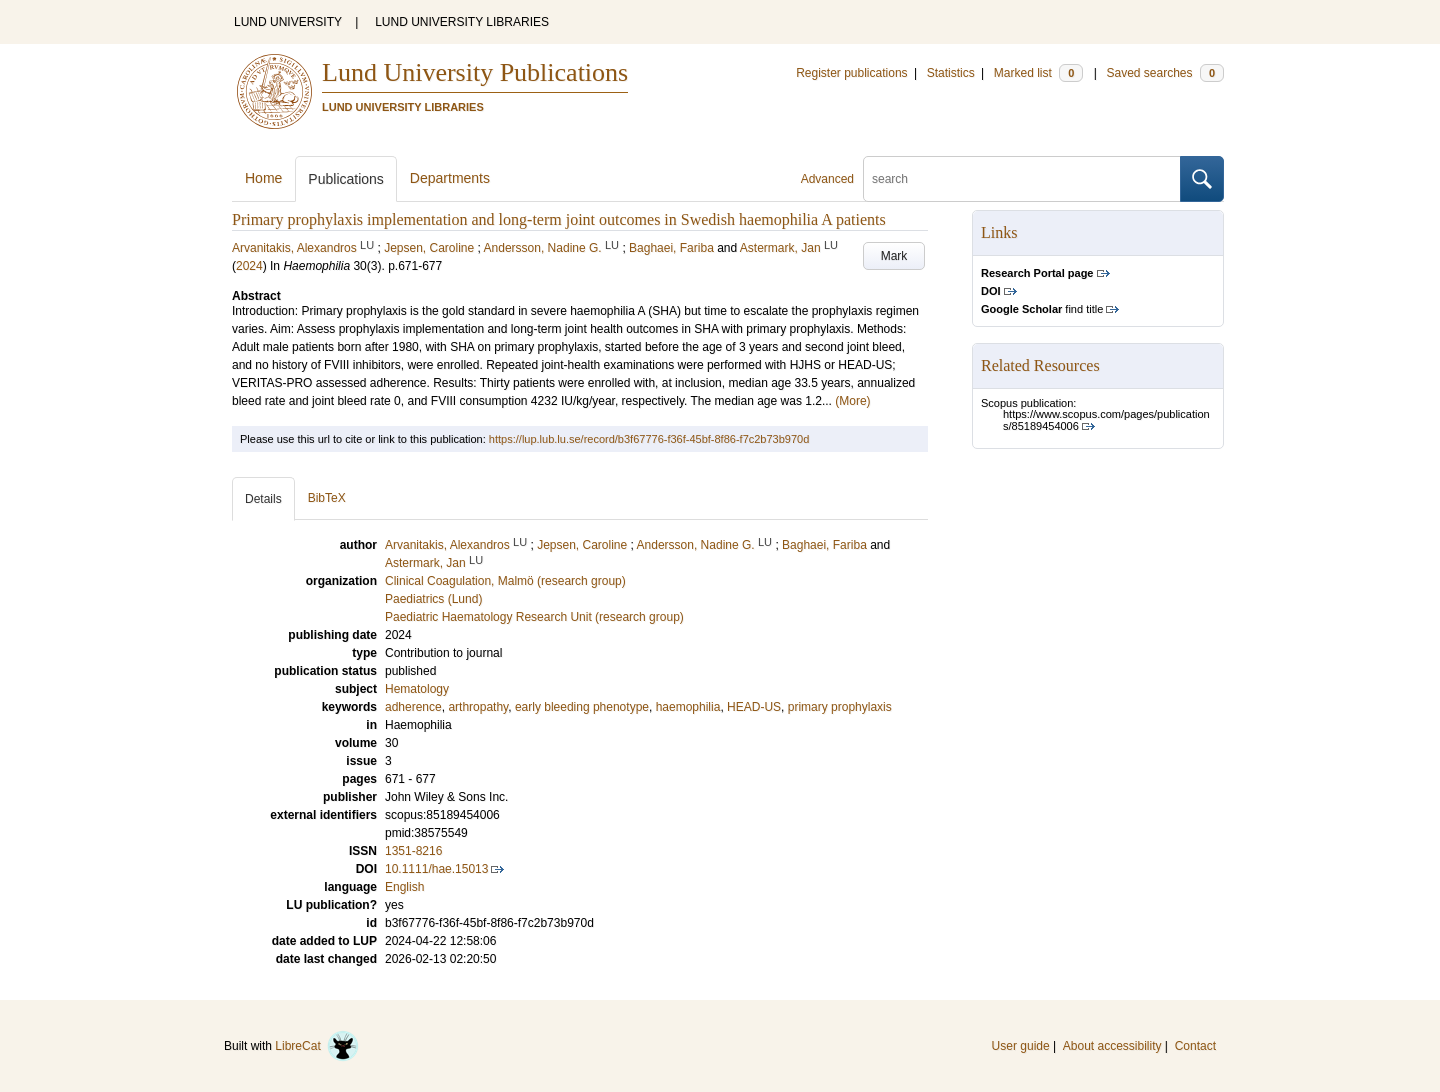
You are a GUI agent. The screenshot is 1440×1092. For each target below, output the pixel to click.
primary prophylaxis (840, 707)
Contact (1195, 1046)
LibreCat (317, 1046)
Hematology (417, 689)
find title (1042, 309)
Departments (450, 178)
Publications (346, 179)
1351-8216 (413, 851)
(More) (852, 401)
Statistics (951, 73)
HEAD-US (754, 707)
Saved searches (1165, 73)
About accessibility (1112, 1046)
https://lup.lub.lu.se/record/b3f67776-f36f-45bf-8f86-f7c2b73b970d (649, 439)
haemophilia (688, 707)
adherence (413, 707)
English (404, 887)
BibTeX (327, 498)
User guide (1021, 1046)
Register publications (851, 73)
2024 (249, 266)
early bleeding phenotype (582, 707)
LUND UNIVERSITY (288, 22)
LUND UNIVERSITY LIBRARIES (462, 22)
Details (263, 499)
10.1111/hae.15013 (436, 869)
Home (263, 178)
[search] (1022, 179)
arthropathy (478, 707)
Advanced (827, 179)
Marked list (1038, 73)
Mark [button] (894, 256)
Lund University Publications (475, 72)
